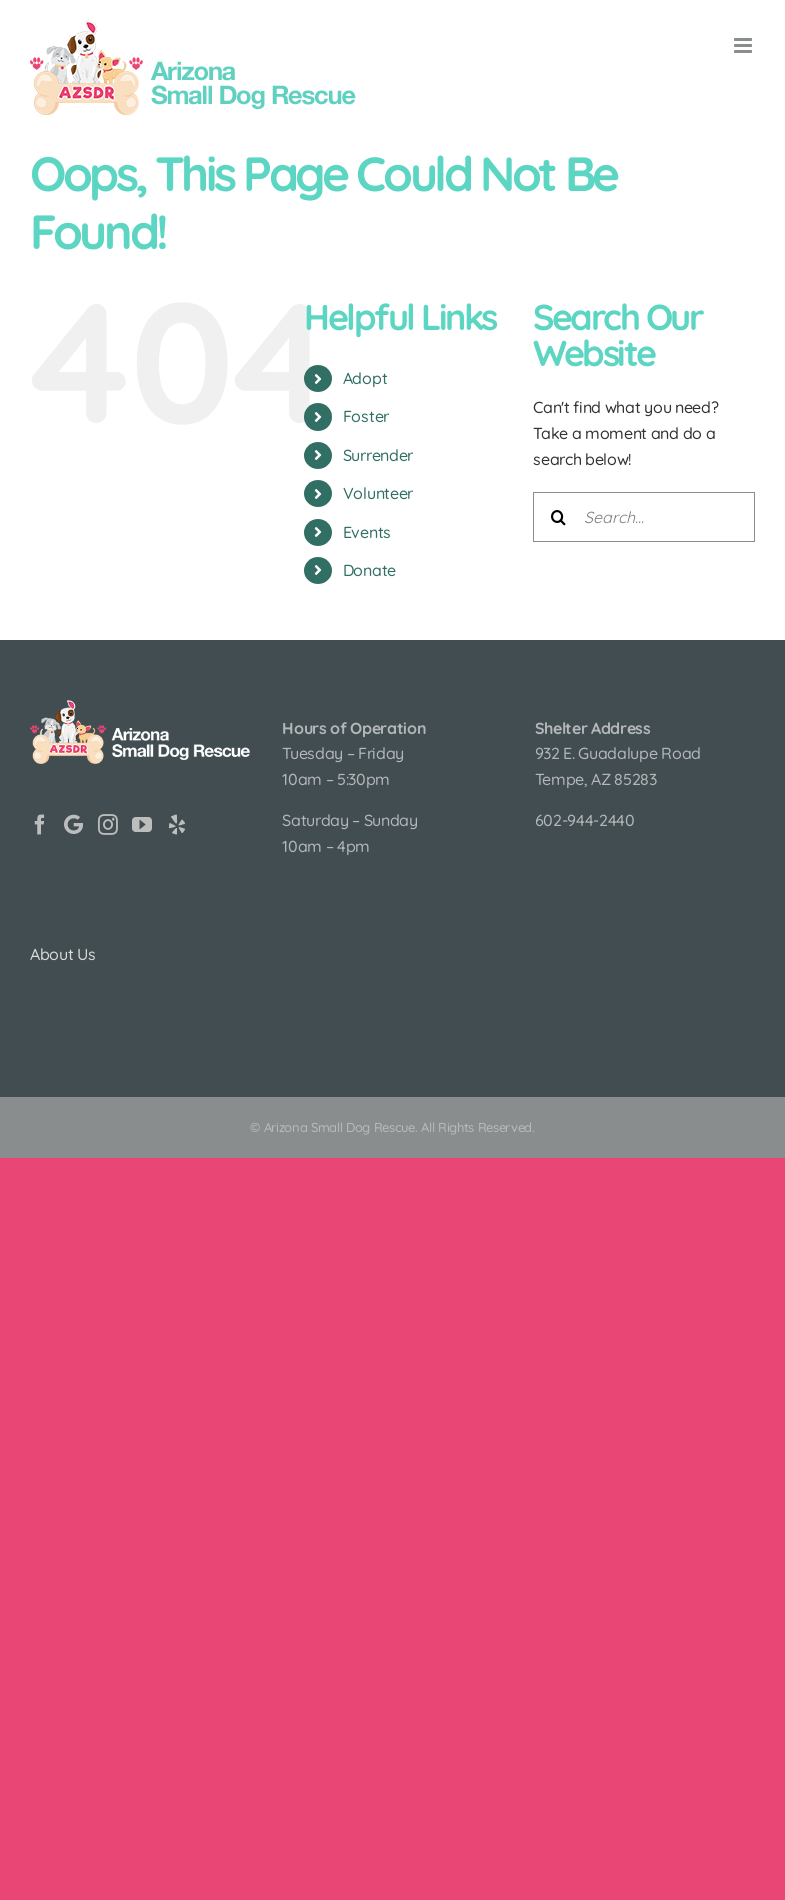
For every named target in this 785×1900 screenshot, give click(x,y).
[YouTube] (142, 825)
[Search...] (644, 517)
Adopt (365, 378)
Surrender (378, 455)
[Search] (558, 517)
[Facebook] (40, 825)
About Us (62, 954)
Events (367, 532)
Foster (366, 416)
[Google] (73, 825)
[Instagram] (108, 825)
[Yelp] (177, 825)
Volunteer (378, 493)
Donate (369, 570)
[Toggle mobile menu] (744, 45)
